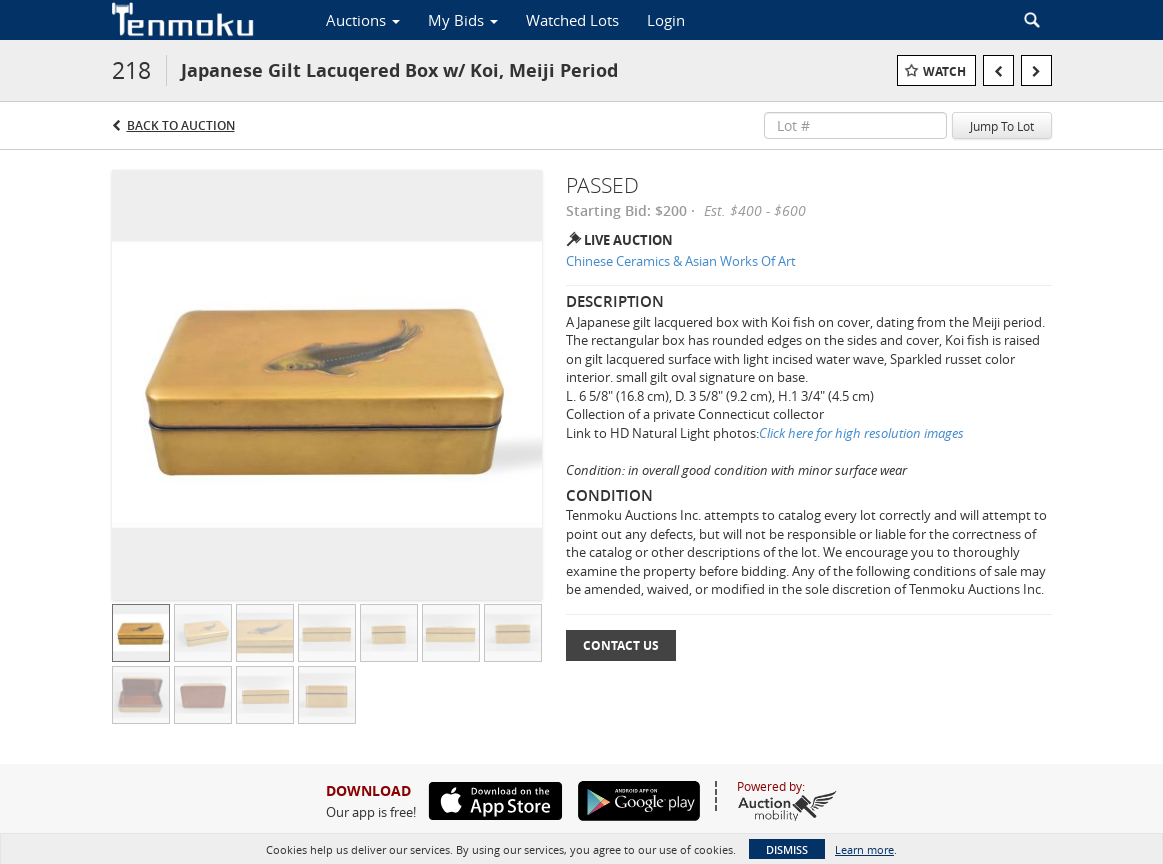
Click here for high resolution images (861, 433)
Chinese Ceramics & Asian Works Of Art (681, 261)
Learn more (864, 849)
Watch (944, 71)
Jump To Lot (1002, 126)
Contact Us (621, 645)
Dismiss (787, 849)
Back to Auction (181, 125)
